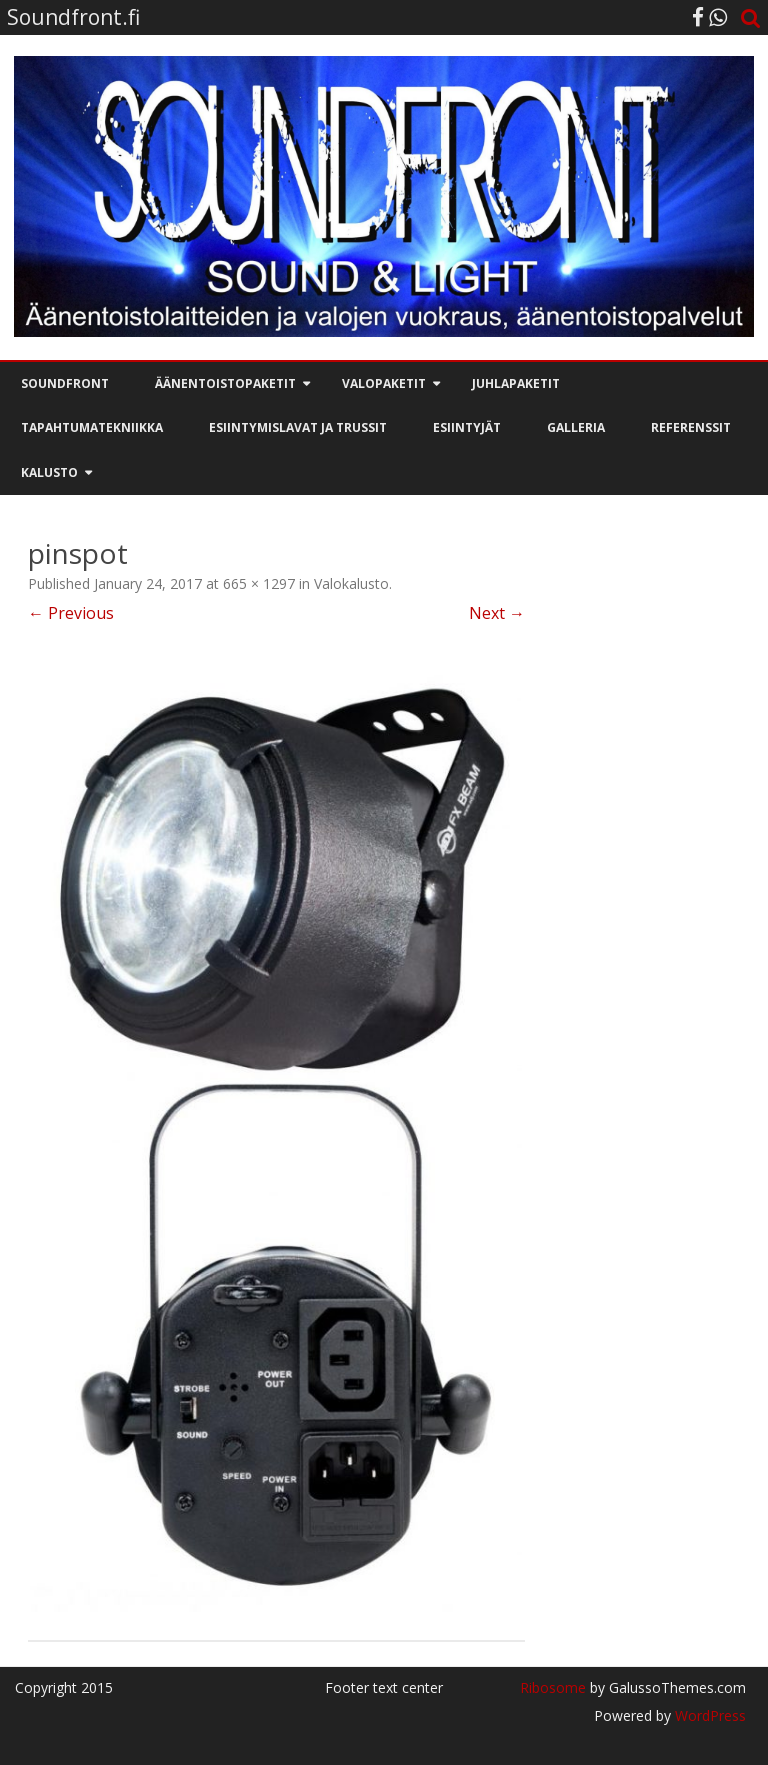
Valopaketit (384, 383)
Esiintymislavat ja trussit (298, 427)
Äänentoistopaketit (225, 383)
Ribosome (553, 1687)
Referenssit (691, 427)
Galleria (576, 427)
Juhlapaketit (516, 383)
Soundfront (65, 383)
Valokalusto (351, 583)
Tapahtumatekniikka (92, 427)
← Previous (71, 613)
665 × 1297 (259, 583)
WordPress (708, 1715)
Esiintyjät (467, 427)
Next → (497, 613)
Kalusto (49, 472)
